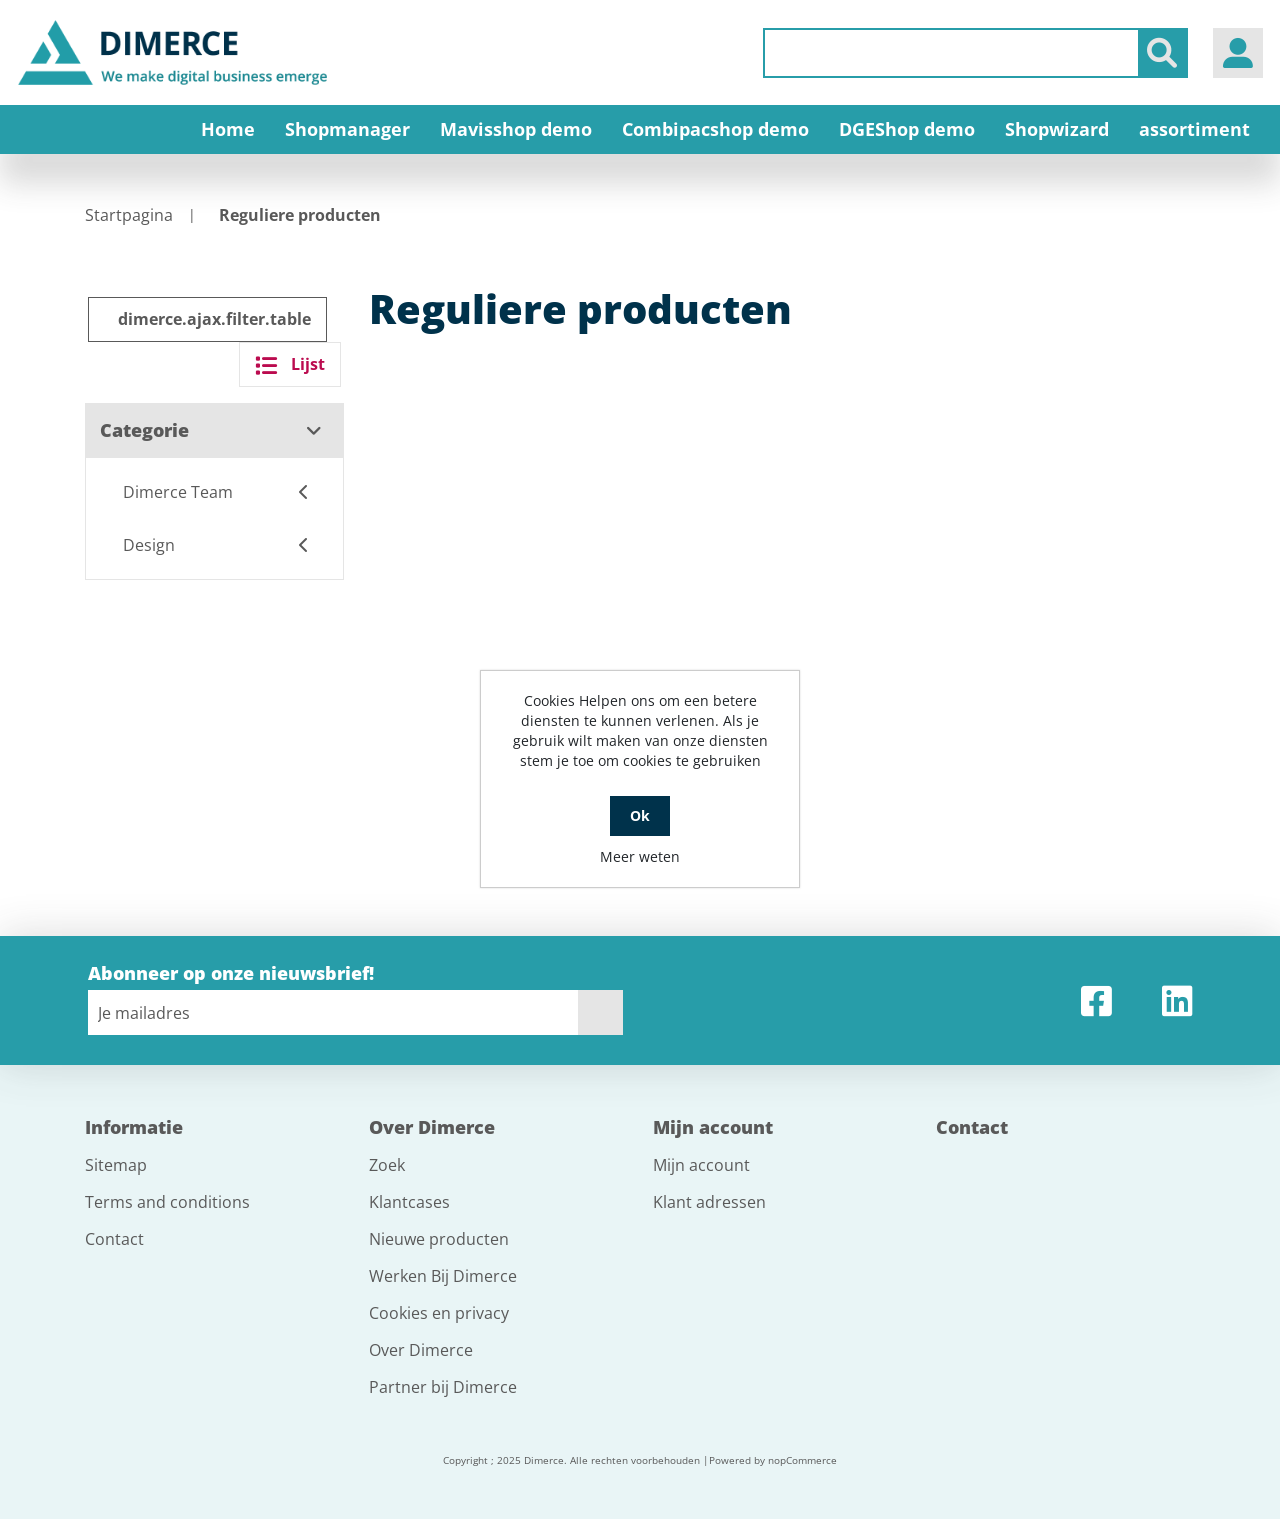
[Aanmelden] (333, 1012)
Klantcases (409, 1202)
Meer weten (640, 856)
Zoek (387, 1165)
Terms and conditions (167, 1202)
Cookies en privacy (439, 1313)
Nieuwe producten (439, 1239)
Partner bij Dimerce (443, 1387)
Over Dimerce (421, 1350)
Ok (640, 815)
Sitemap (116, 1165)
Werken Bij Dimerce (443, 1276)
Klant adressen (709, 1202)
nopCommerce (802, 1460)
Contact (114, 1239)
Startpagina (129, 215)
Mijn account (701, 1165)
